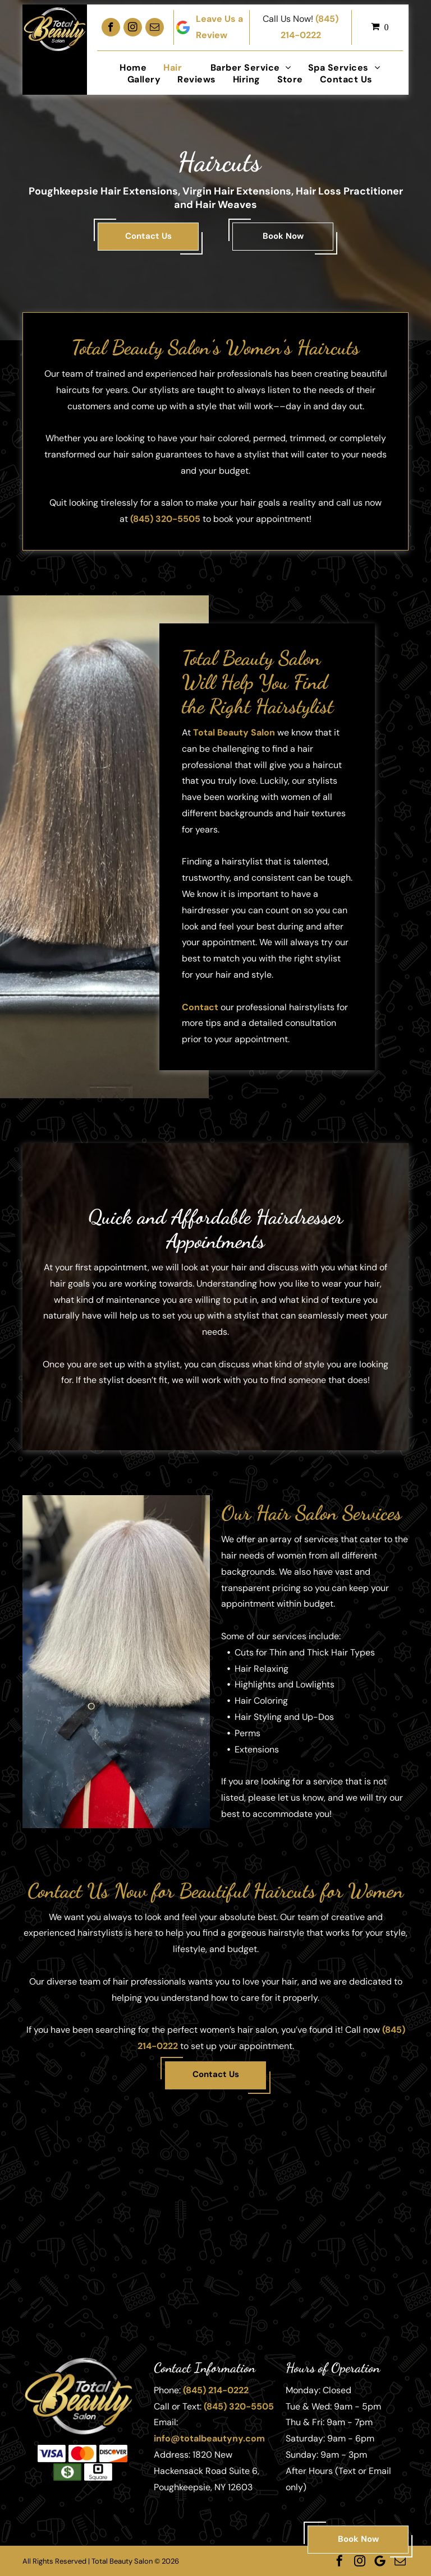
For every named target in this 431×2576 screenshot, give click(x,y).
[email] (154, 27)
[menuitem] (133, 67)
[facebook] (111, 27)
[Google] (380, 2560)
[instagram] (132, 27)
